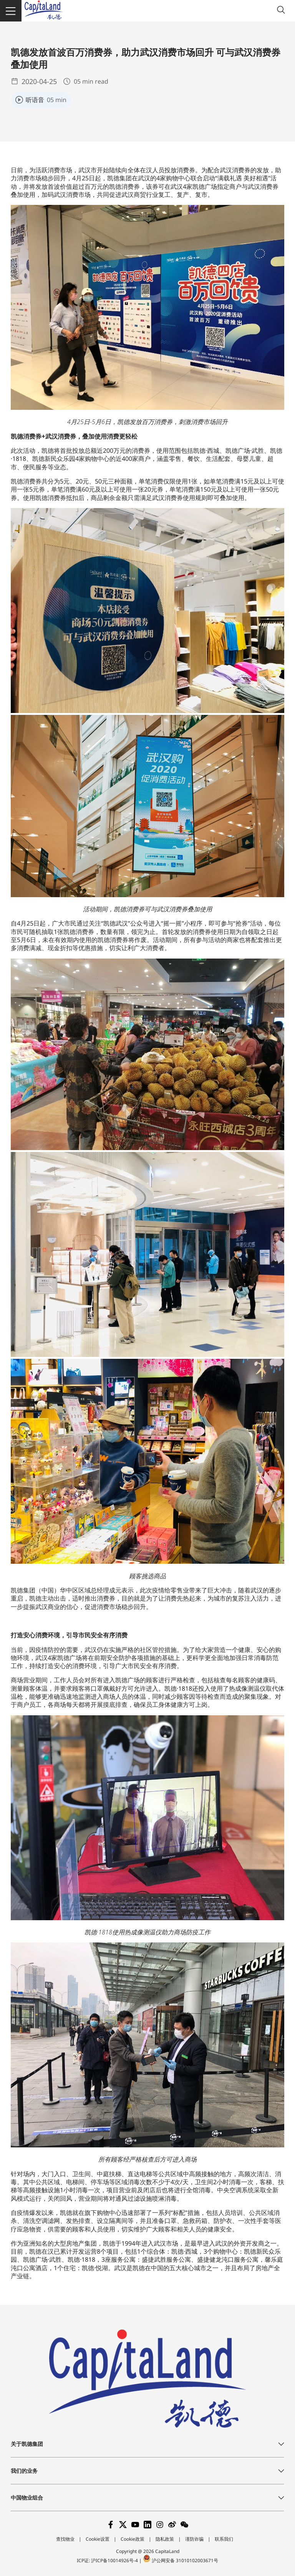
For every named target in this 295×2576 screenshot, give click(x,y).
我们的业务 (24, 2470)
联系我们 (224, 2539)
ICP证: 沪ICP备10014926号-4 (108, 2560)
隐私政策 (165, 2539)
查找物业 (65, 2539)
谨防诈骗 (194, 2539)
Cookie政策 (132, 2539)
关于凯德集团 (27, 2443)
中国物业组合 (27, 2497)
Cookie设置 (97, 2539)
